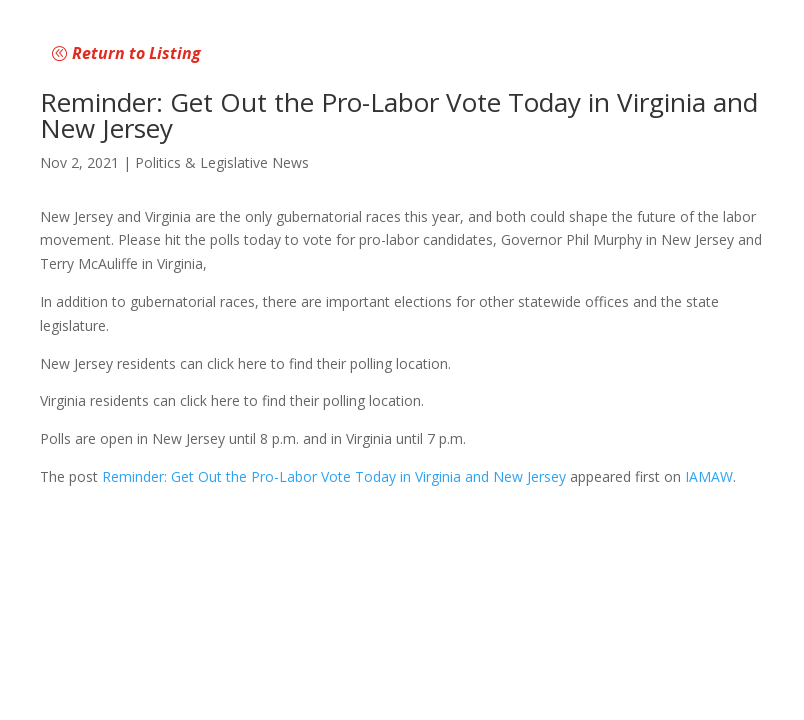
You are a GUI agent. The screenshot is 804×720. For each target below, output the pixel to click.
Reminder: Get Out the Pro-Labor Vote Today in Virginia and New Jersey (334, 476)
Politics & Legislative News (222, 162)
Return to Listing (136, 53)
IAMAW (709, 476)
